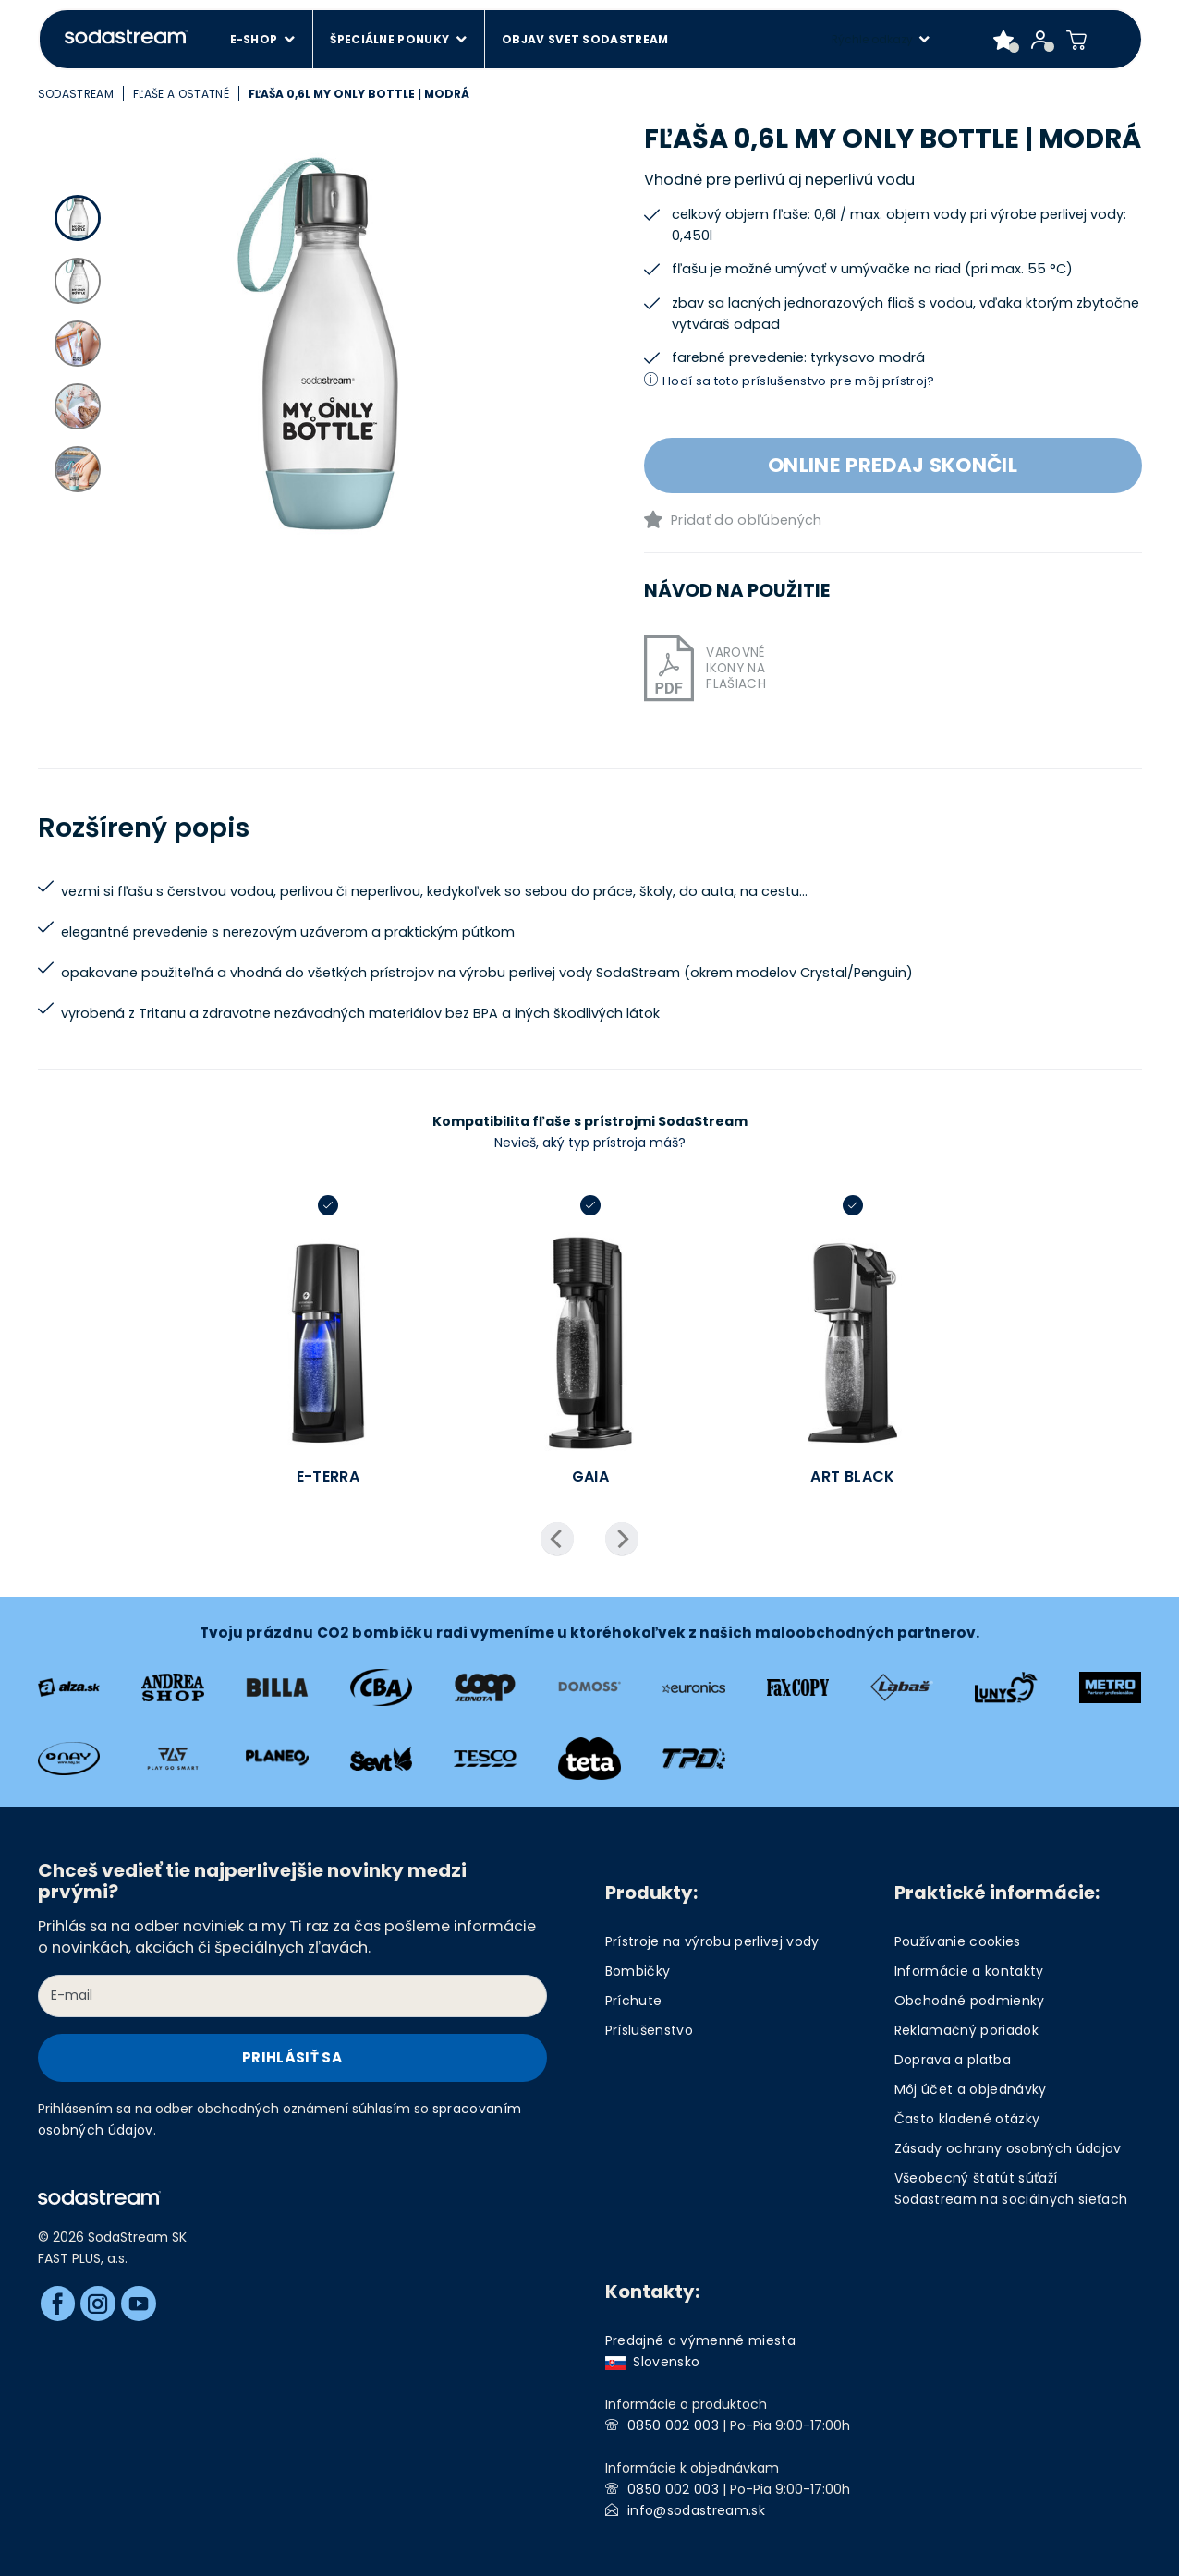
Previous (557, 1538)
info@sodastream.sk (696, 2510)
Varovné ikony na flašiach (736, 668)
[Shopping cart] (1077, 39)
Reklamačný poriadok (966, 2030)
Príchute (633, 2000)
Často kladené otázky (967, 2119)
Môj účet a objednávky (970, 2089)
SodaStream (76, 94)
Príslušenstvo (649, 2030)
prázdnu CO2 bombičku (339, 1632)
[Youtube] (138, 2303)
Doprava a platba (952, 2059)
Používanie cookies (957, 1941)
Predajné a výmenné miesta (700, 2340)
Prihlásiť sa (292, 2057)
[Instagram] (97, 2303)
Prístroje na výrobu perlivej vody (712, 1941)
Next (621, 1538)
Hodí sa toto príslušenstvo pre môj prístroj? (798, 381)
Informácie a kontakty (969, 1971)
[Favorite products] (1004, 39)
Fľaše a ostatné (181, 94)
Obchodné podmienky (969, 2000)
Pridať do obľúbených (746, 520)
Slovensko (652, 2361)
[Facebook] (58, 2303)
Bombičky (638, 1971)
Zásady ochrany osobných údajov (1008, 2148)
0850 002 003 (673, 2425)
